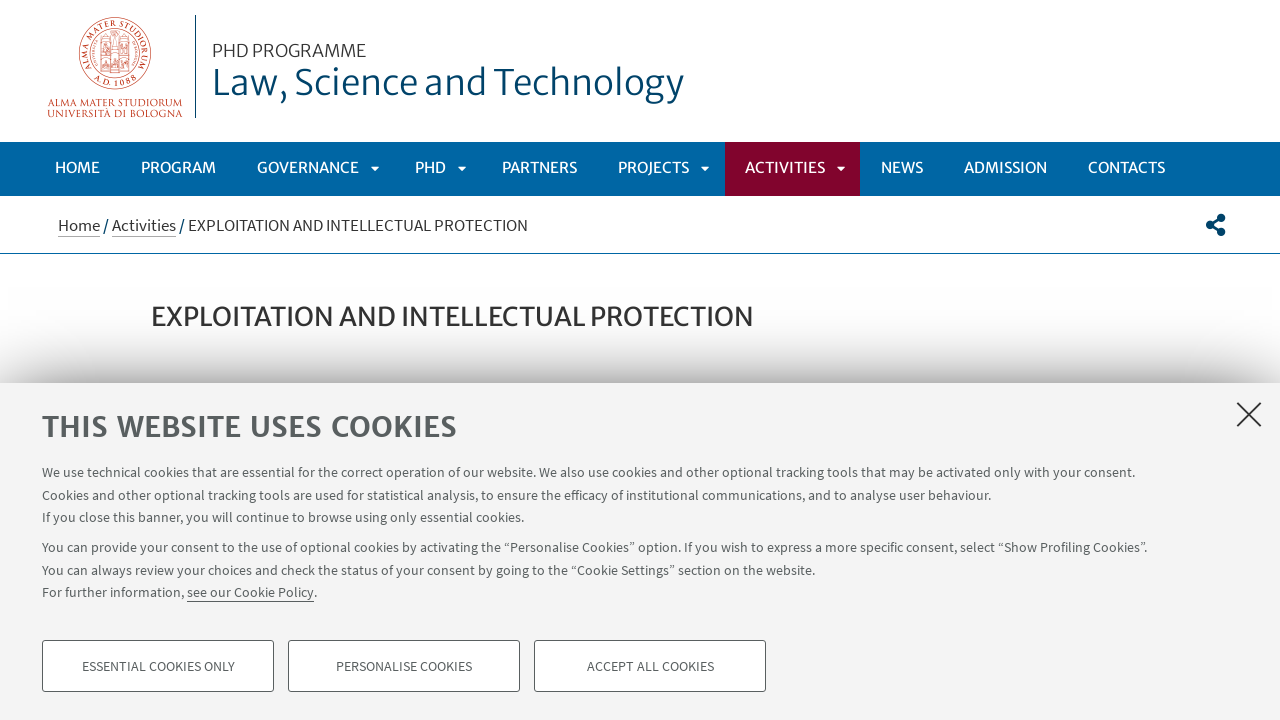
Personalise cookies (404, 666)
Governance (308, 167)
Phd (430, 167)
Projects (653, 167)
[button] (1215, 225)
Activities (785, 167)
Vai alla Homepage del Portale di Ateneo (115, 66)
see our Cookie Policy (250, 592)
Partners (539, 167)
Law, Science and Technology (448, 73)
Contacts (1126, 167)
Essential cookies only (158, 666)
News (902, 167)
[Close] (1249, 414)
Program (178, 167)
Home (77, 167)
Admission (1005, 167)
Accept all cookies (650, 666)
